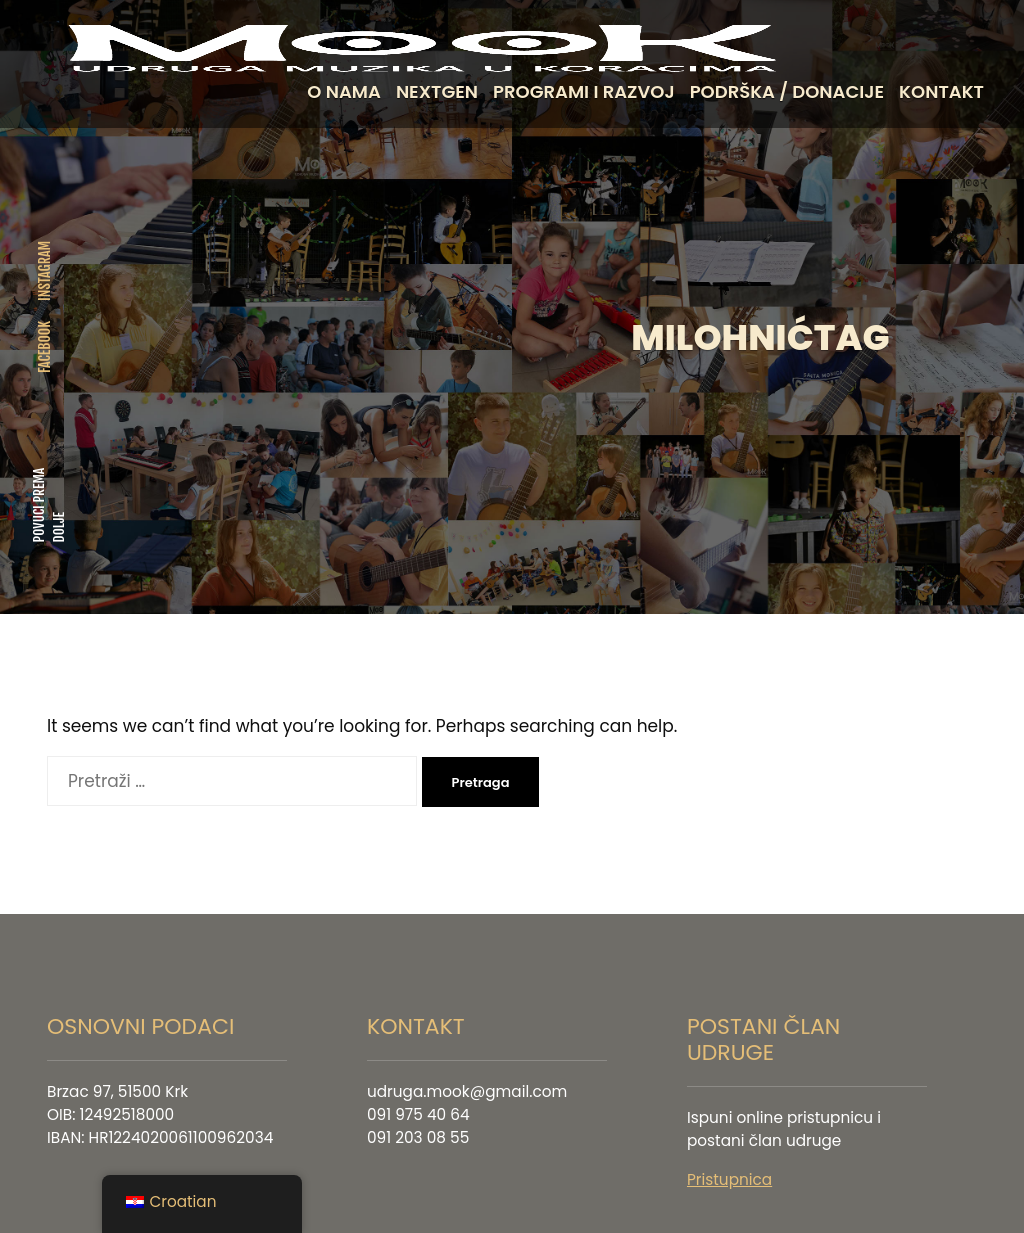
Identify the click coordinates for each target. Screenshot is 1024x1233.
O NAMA (344, 91)
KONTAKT (941, 91)
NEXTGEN (437, 91)
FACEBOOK (44, 341)
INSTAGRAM (44, 265)
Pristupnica (729, 1167)
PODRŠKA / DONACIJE (787, 91)
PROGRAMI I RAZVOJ (584, 91)
